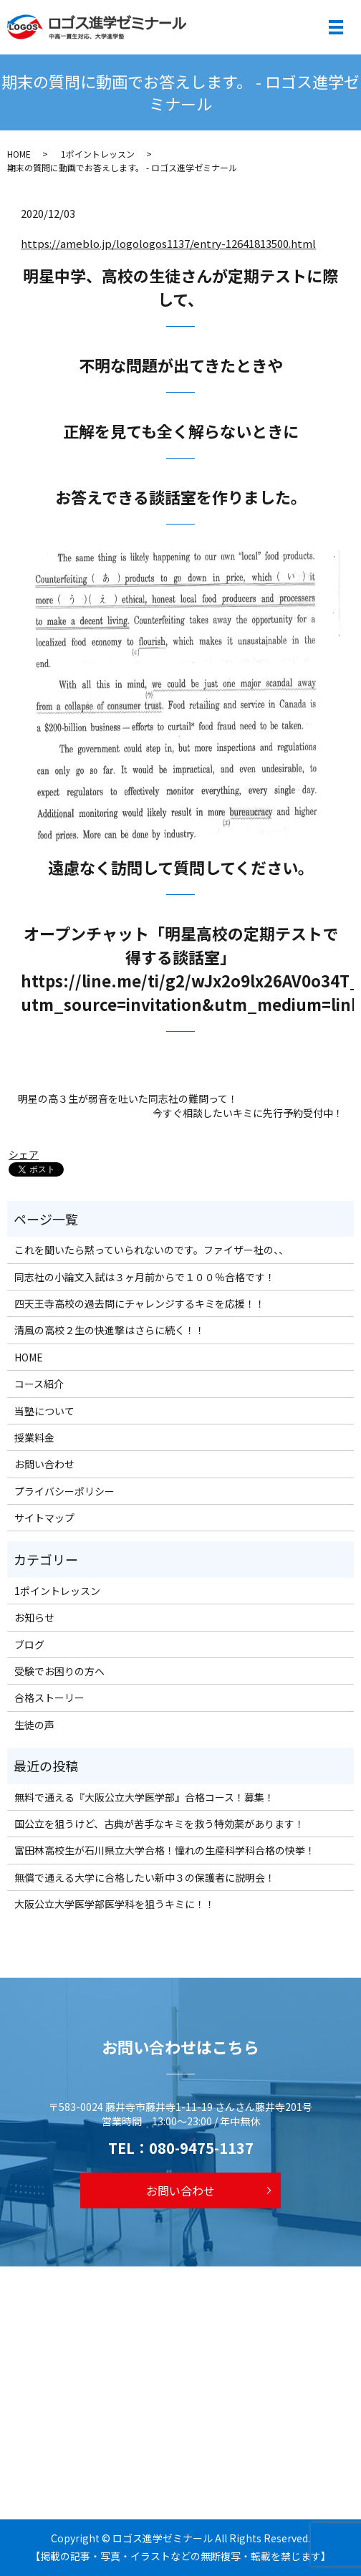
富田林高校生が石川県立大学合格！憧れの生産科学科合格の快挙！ (164, 1850)
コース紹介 (39, 1383)
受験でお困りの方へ (59, 1671)
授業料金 (34, 1437)
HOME (19, 154)
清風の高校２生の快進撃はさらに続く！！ (109, 1330)
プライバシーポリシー (64, 1491)
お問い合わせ (44, 1464)
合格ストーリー (49, 1697)
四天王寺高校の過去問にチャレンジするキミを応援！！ (139, 1303)
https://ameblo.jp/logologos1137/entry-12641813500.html (168, 243)
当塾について (44, 1411)
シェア (24, 1154)
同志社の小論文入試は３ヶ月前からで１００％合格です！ (144, 1277)
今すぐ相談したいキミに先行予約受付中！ (248, 1113)
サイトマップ (44, 1517)
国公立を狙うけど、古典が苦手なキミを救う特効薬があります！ (159, 1823)
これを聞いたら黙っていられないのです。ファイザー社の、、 (151, 1249)
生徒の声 (34, 1725)
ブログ (29, 1644)
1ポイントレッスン (98, 154)
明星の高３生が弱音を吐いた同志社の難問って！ (128, 1099)
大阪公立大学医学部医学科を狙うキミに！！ (114, 1904)
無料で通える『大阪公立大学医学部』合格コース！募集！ (144, 1797)
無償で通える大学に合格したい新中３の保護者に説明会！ (144, 1877)
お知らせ (34, 1617)
